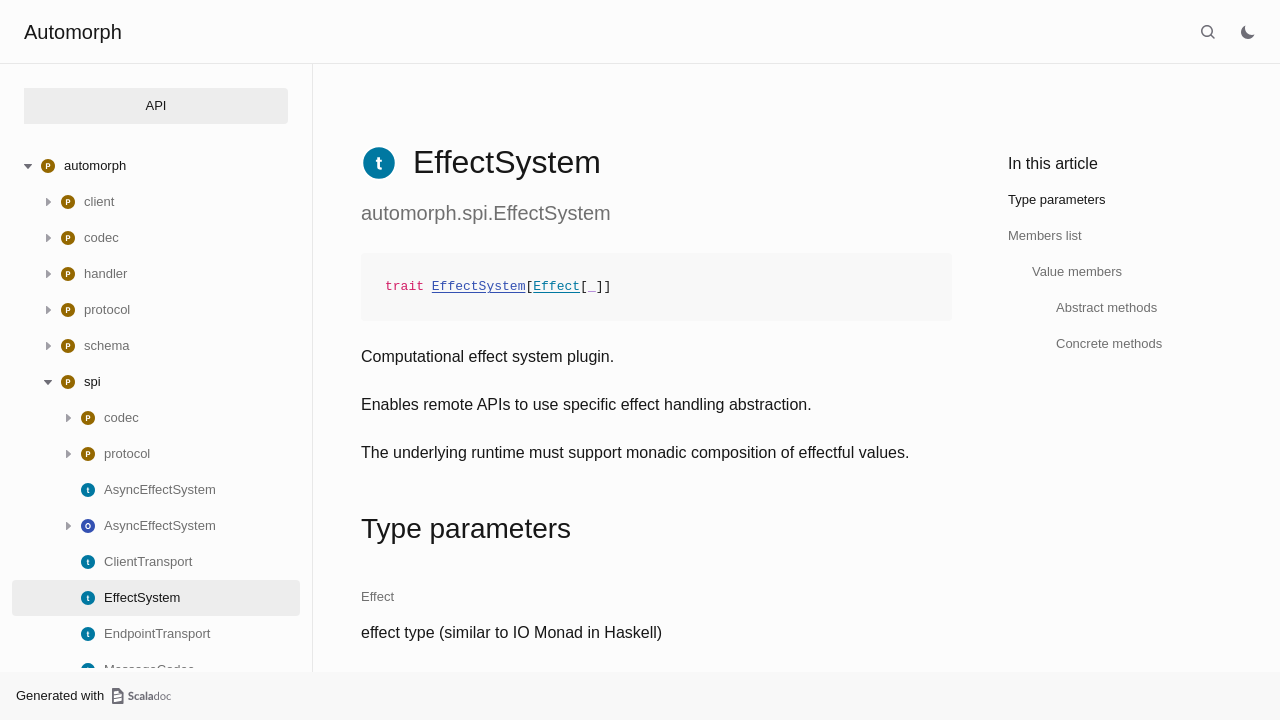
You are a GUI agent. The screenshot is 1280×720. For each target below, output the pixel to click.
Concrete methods (1109, 343)
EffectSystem (479, 287)
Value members (1077, 271)
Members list (1045, 235)
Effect (556, 287)
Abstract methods (1106, 307)
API (156, 105)
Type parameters (1057, 199)
